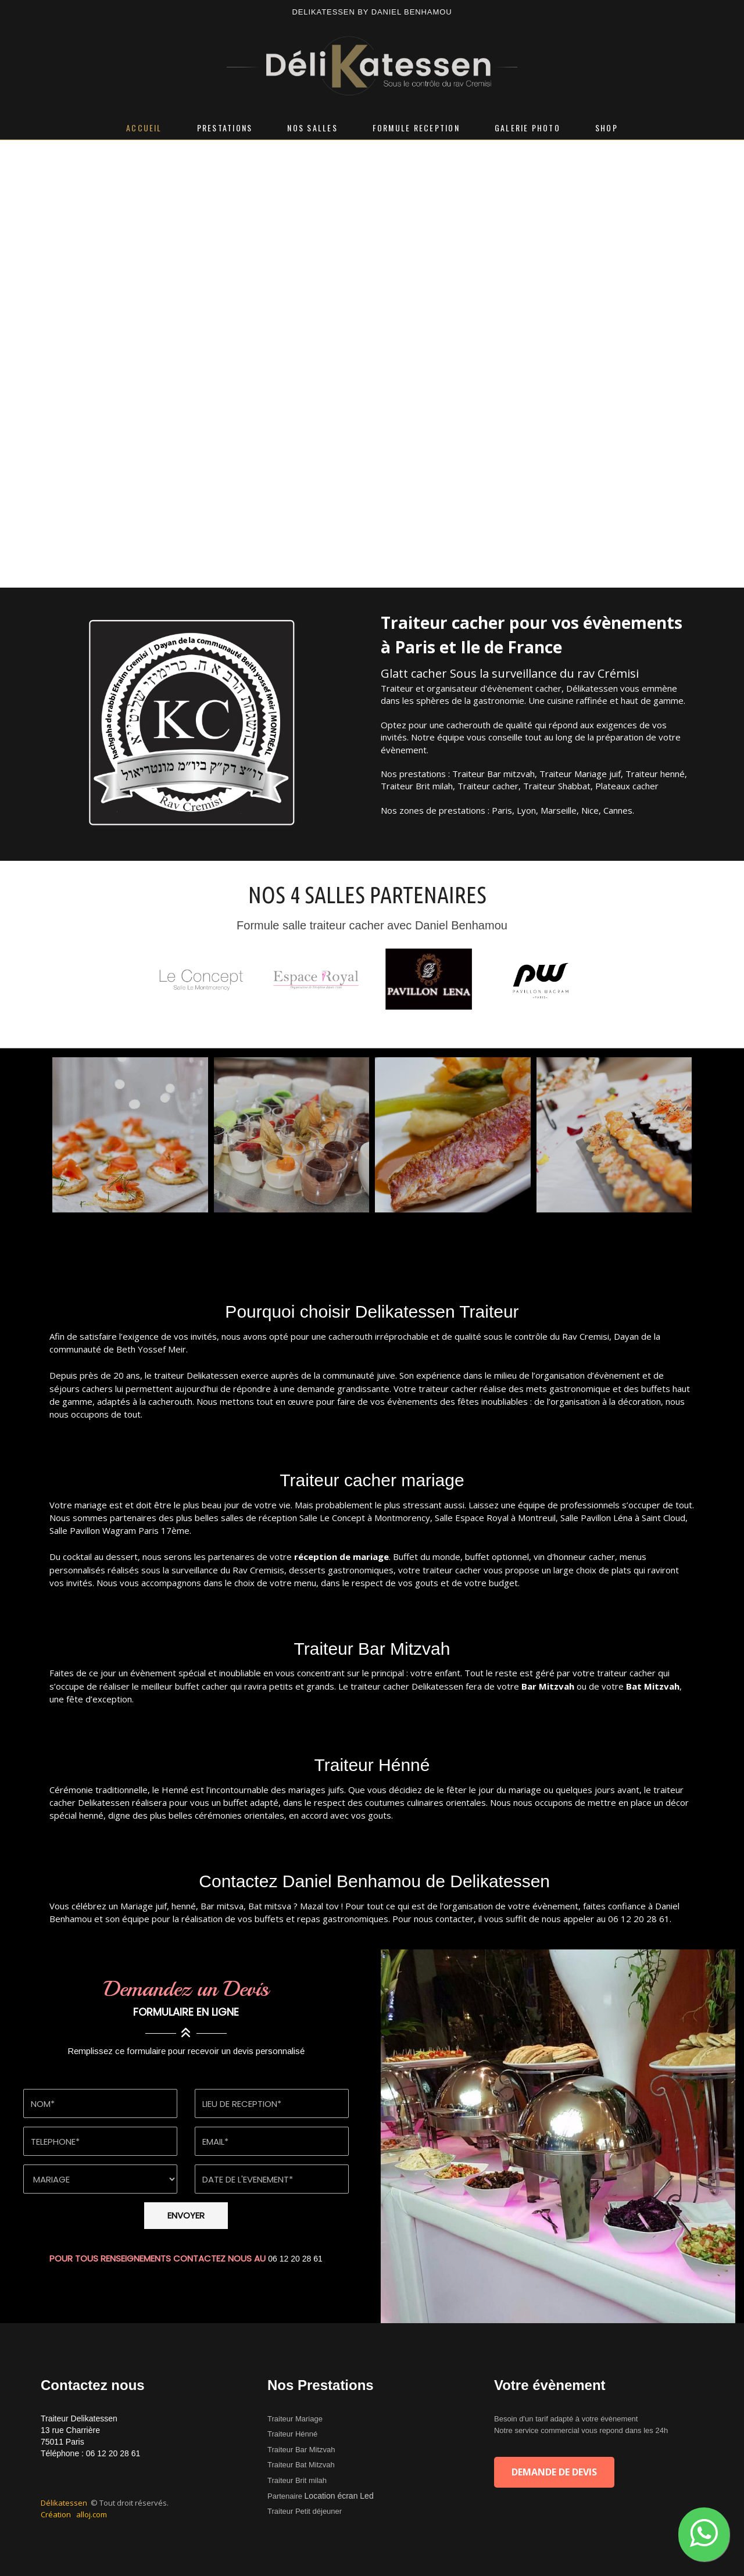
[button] (703, 2534)
